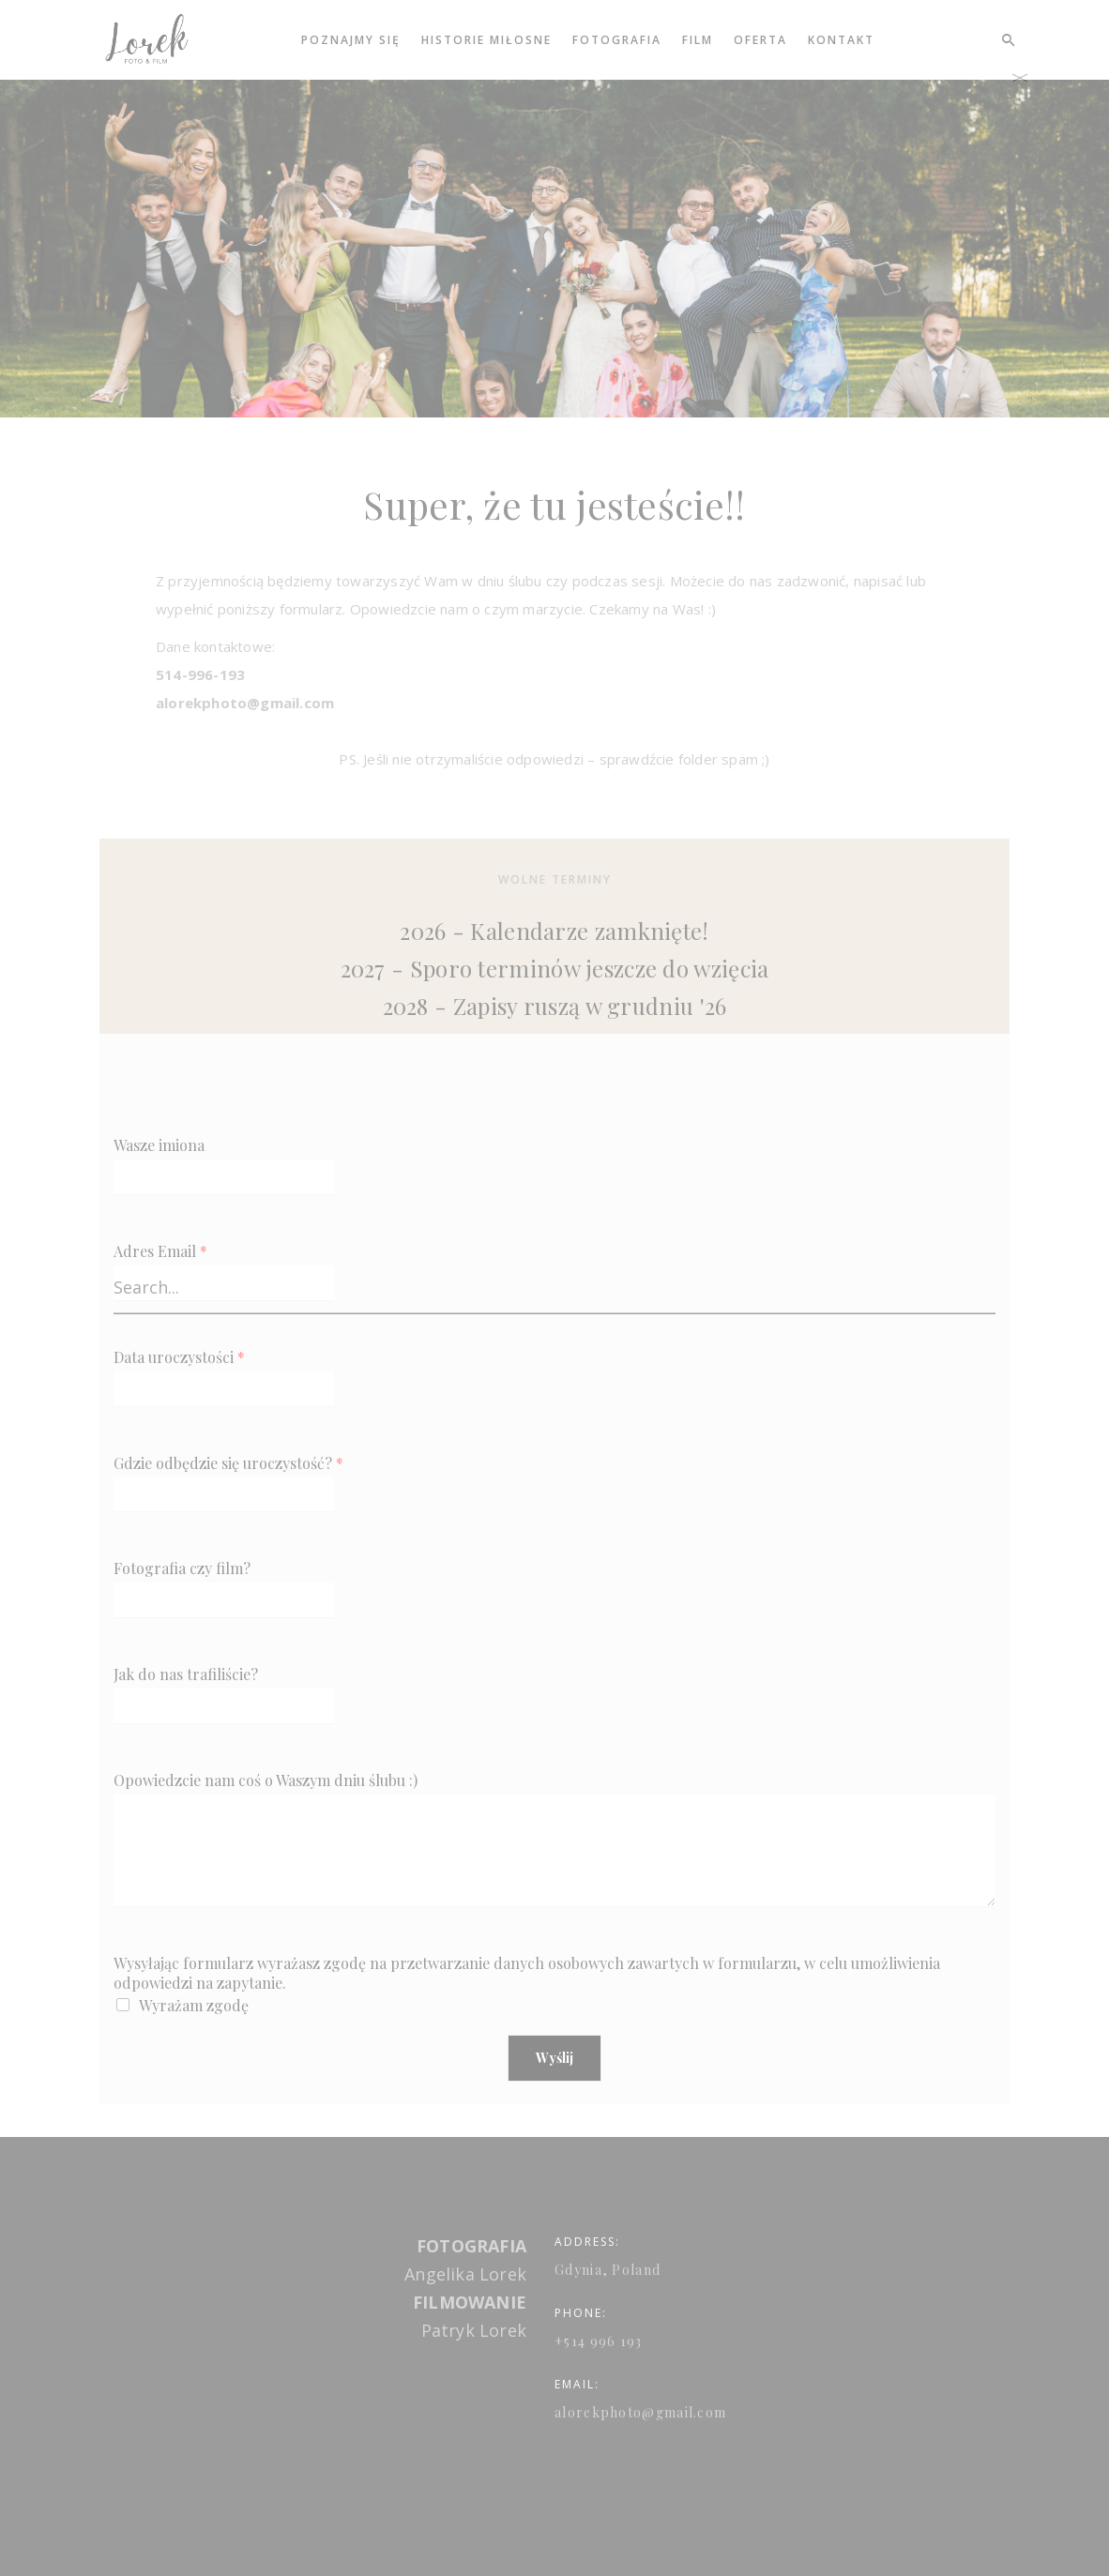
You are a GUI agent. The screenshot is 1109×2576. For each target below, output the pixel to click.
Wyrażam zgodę (194, 2005)
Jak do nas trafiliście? (186, 1674)
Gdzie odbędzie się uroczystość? (228, 1463)
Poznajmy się (351, 40)
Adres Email (160, 1251)
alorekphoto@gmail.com (640, 2413)
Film (697, 40)
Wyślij (554, 2058)
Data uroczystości (179, 1357)
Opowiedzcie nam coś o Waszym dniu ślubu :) (266, 1780)
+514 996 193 (598, 2342)
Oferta (760, 40)
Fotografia (616, 40)
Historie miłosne (486, 40)
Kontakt (841, 40)
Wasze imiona (159, 1145)
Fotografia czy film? (182, 1568)
